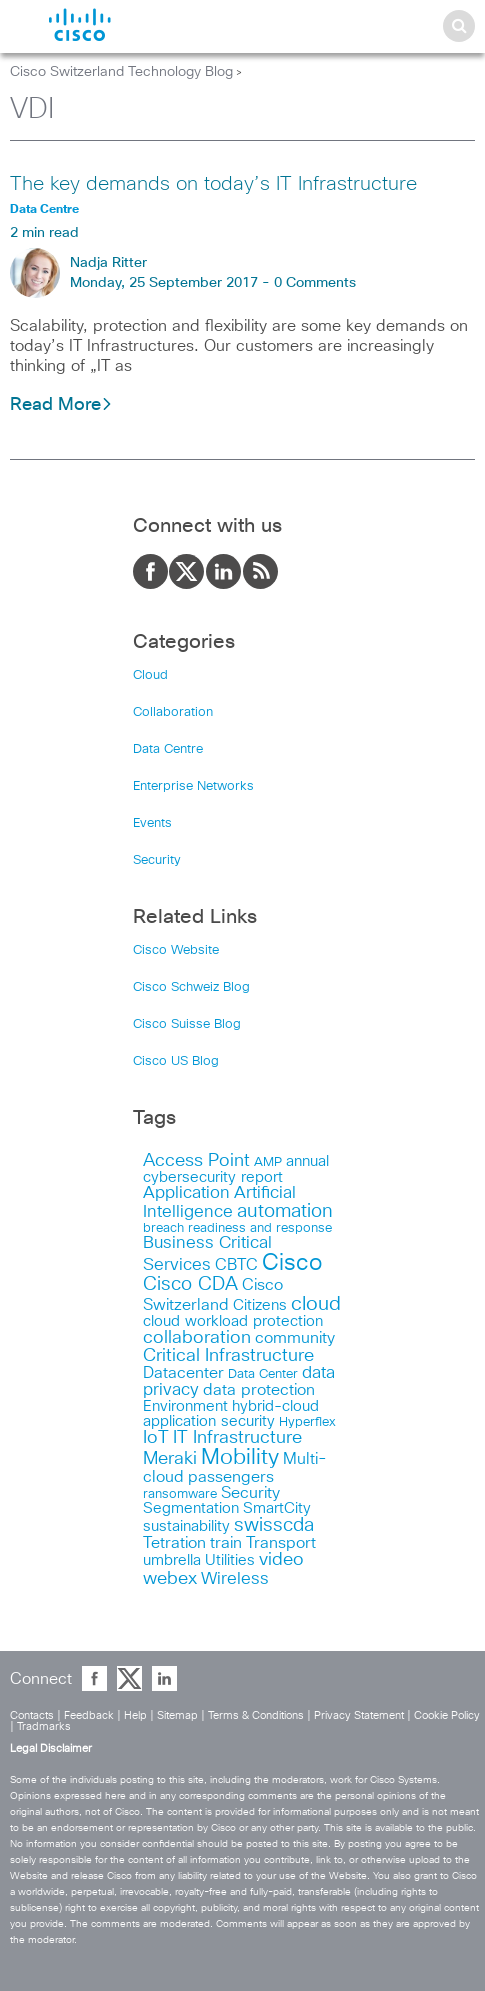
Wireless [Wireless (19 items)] (235, 1579)
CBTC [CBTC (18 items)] (236, 1265)
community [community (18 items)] (295, 1338)
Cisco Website (176, 950)
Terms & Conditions (256, 1715)
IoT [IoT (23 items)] (156, 1438)
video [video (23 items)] (281, 1560)
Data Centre (168, 749)
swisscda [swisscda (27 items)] (274, 1525)
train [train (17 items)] (226, 1543)
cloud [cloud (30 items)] (316, 1304)
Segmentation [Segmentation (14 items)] (191, 1508)
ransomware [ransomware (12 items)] (180, 1494)
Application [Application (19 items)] (186, 1193)
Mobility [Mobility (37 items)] (240, 1458)
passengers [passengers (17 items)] (231, 1477)
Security (157, 860)
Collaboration (173, 712)
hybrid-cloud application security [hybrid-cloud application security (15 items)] (231, 1414)
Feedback (89, 1715)
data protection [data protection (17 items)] (259, 1390)
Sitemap (177, 1715)
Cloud (150, 675)
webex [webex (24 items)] (170, 1578)
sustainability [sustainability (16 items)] (186, 1526)
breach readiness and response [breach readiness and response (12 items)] (237, 1228)
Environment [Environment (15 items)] (185, 1406)
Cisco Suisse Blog (187, 1024)
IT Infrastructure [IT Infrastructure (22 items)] (237, 1438)
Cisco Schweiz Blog (191, 987)
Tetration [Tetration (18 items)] (174, 1543)
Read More (61, 405)
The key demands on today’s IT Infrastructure (213, 184)
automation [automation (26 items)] (285, 1211)
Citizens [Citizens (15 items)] (260, 1305)
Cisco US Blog (176, 1061)
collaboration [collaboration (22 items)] (197, 1338)
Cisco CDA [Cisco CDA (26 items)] (190, 1284)
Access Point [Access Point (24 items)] (196, 1160)
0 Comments (315, 283)
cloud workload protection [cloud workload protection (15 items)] (233, 1321)
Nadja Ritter (108, 263)
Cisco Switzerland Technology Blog (121, 72)
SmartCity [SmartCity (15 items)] (277, 1508)
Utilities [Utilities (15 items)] (230, 1560)
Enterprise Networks (193, 786)
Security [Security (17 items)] (250, 1493)
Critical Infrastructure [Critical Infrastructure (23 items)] (228, 1356)
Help (135, 1715)
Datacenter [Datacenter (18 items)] (183, 1373)
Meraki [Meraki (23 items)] (170, 1459)
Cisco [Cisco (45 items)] (292, 1263)
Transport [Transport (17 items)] (281, 1543)
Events (152, 823)
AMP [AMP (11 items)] (268, 1162)
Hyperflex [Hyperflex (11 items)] (307, 1422)
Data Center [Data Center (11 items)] (263, 1374)
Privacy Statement (359, 1715)
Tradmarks (44, 1726)
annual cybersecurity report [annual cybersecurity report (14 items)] (236, 1169)
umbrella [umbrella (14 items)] (172, 1560)
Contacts (32, 1715)
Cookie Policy (447, 1715)
